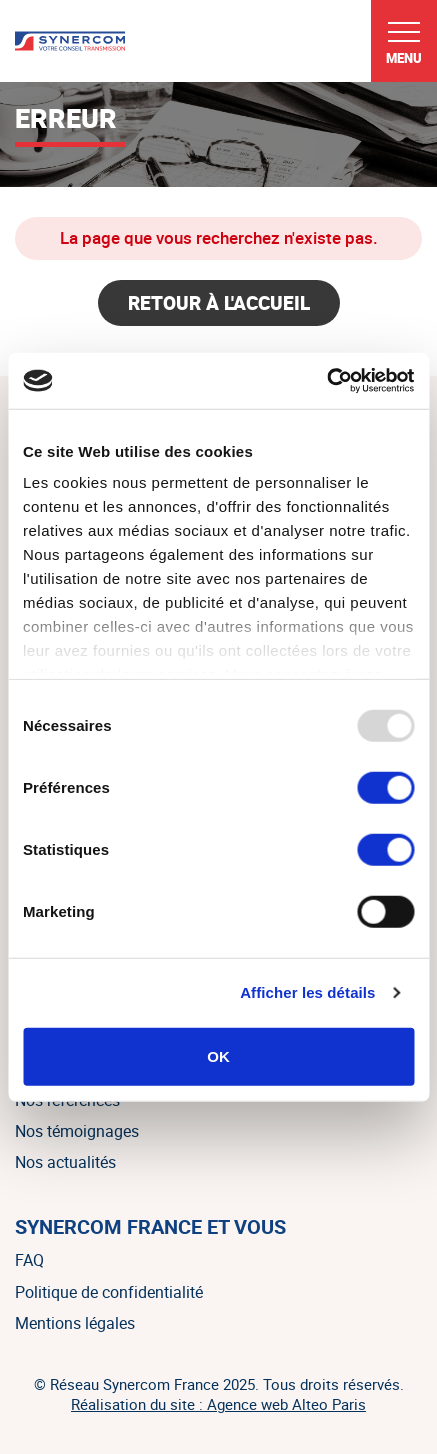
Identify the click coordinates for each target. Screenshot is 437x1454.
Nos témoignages (77, 1131)
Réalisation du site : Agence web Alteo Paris (218, 1404)
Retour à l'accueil (219, 303)
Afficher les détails (307, 992)
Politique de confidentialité (109, 1292)
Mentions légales (75, 1323)
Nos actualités (65, 1162)
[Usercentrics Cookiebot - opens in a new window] (326, 381)
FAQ (29, 1260)
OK (218, 1055)
